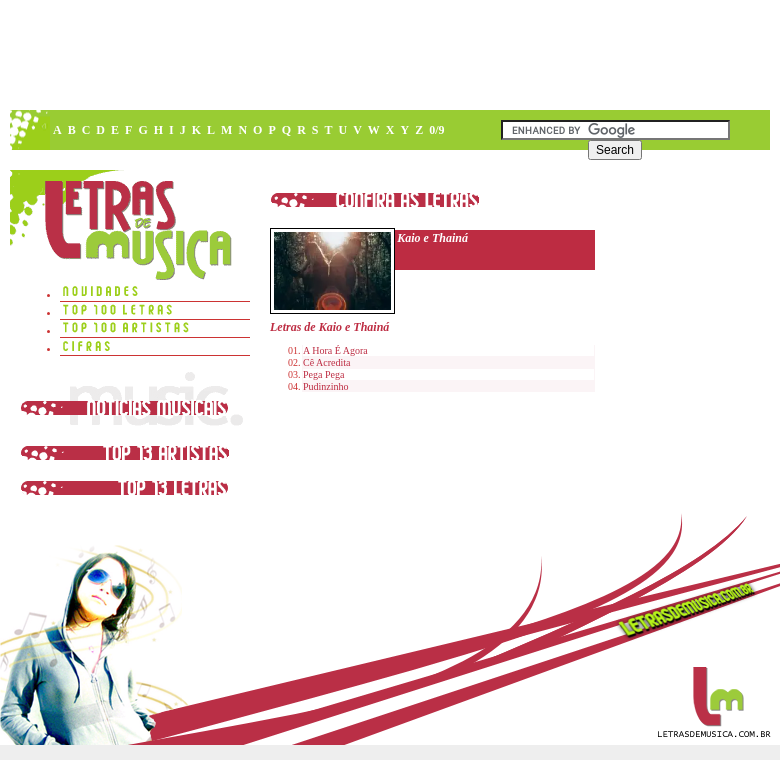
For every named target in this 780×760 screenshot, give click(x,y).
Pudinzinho (326, 386)
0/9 (436, 130)
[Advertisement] (187, 197)
